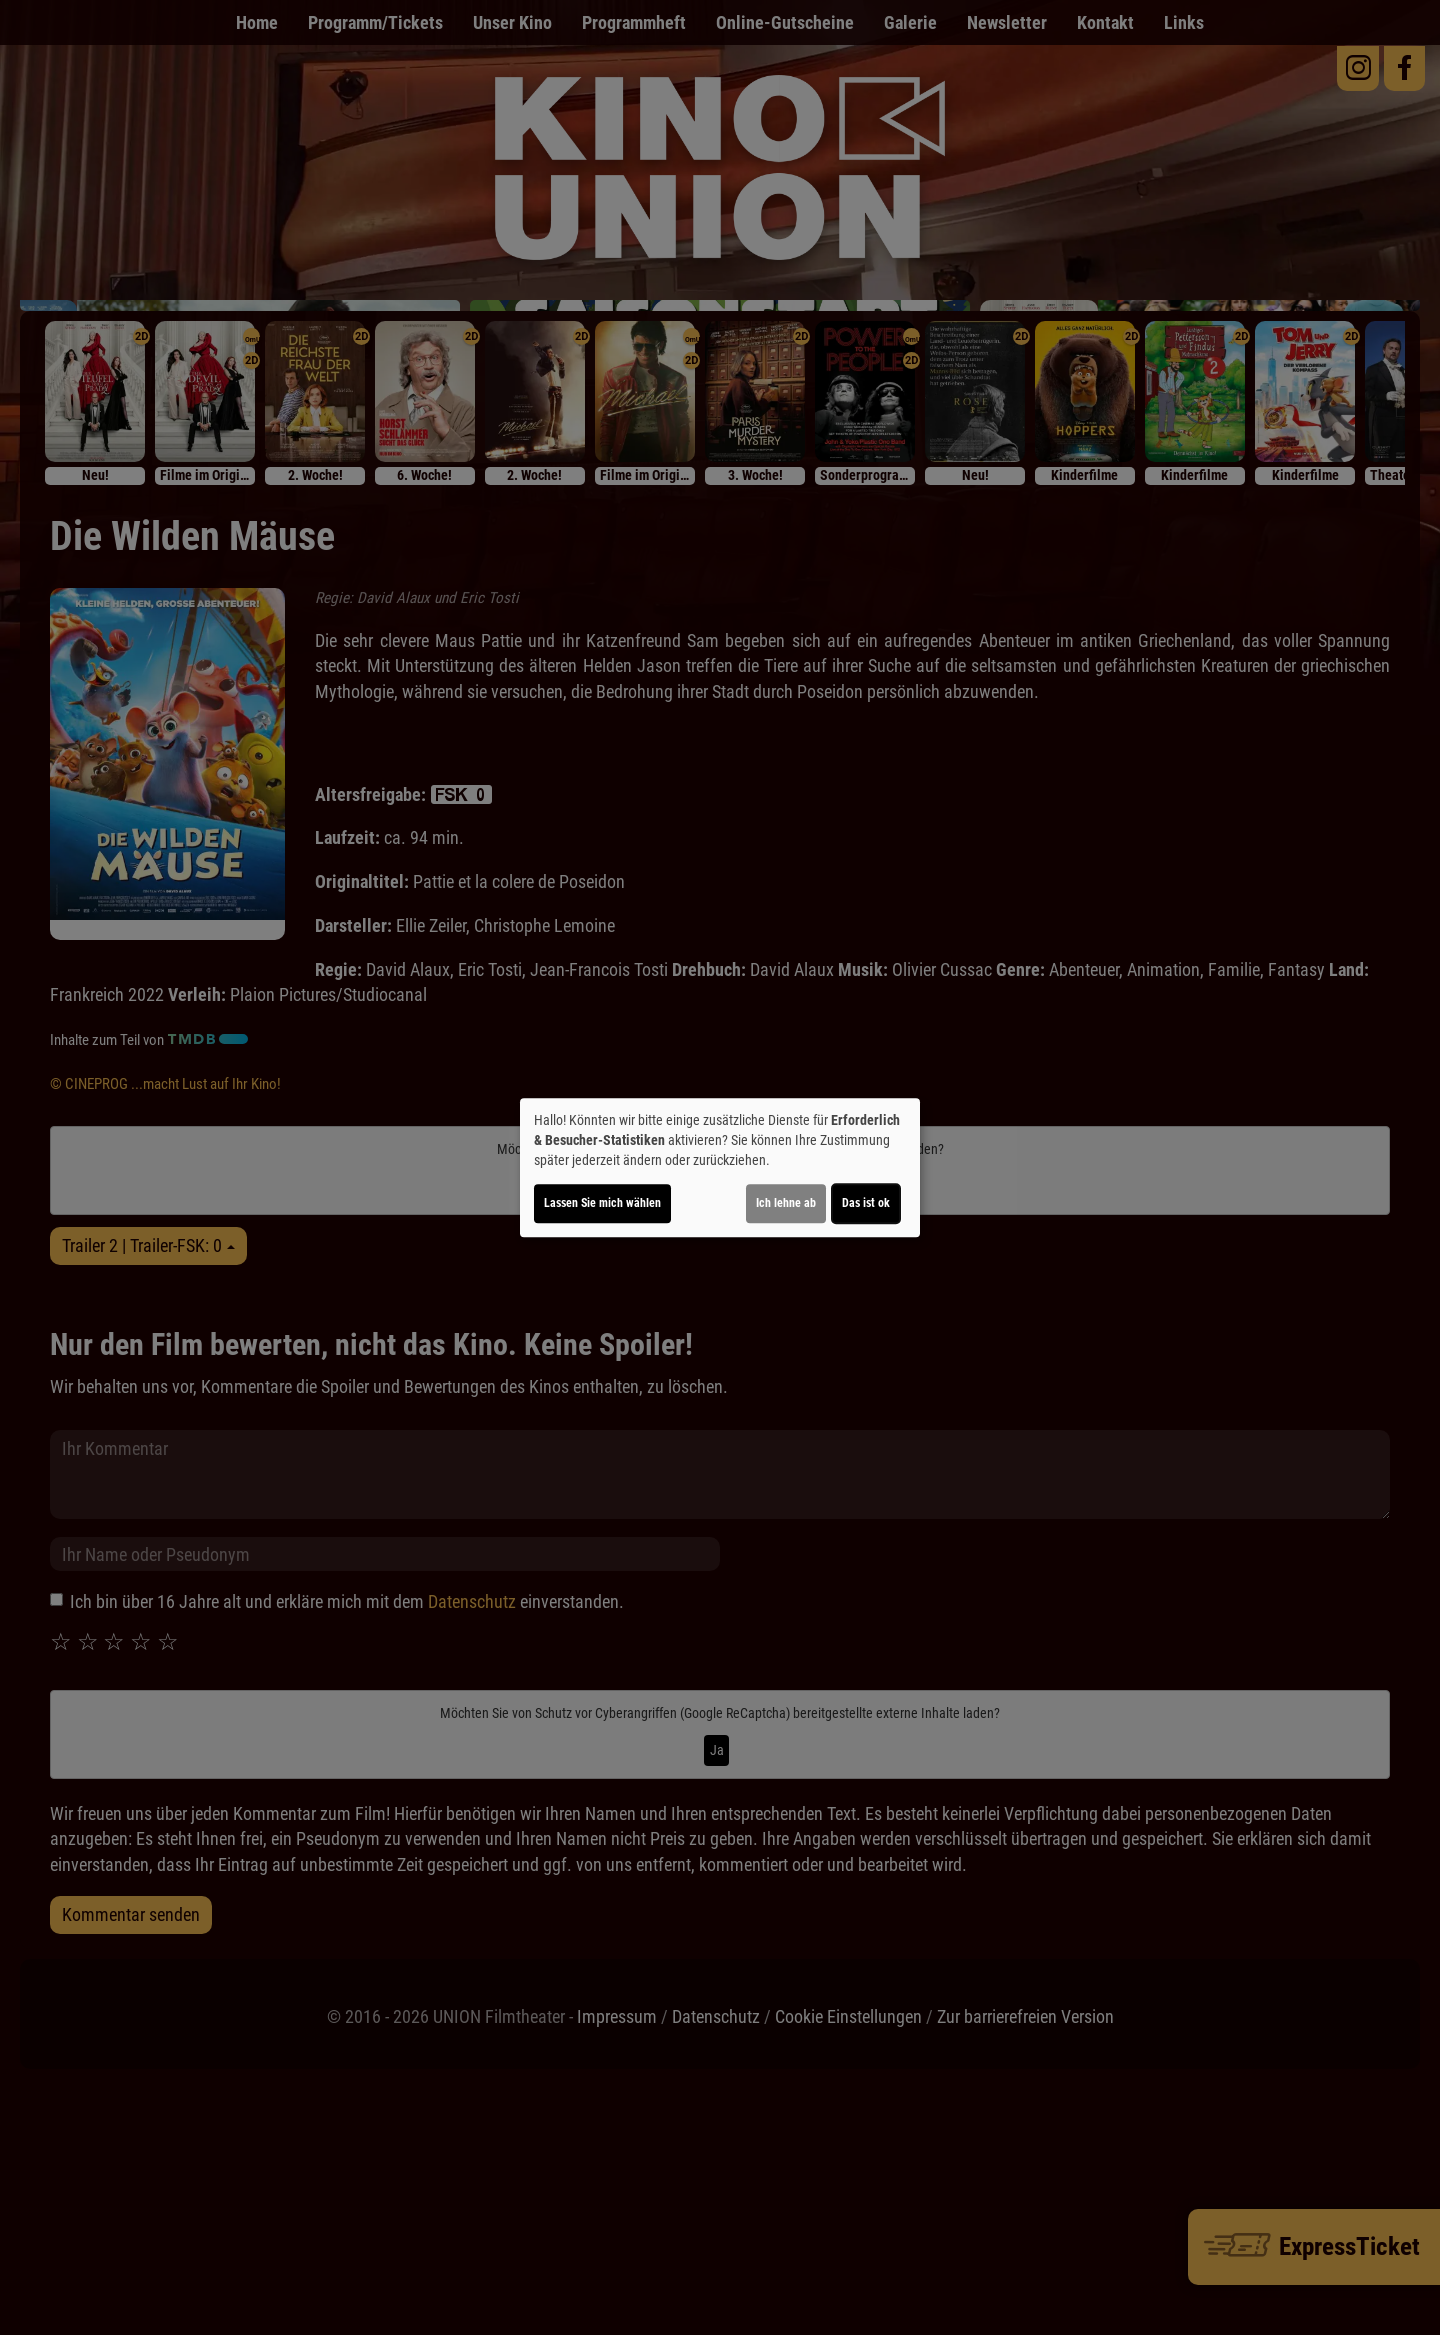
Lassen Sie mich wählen (602, 1203)
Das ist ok (866, 1203)
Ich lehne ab (786, 1203)
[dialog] (720, 1168)
